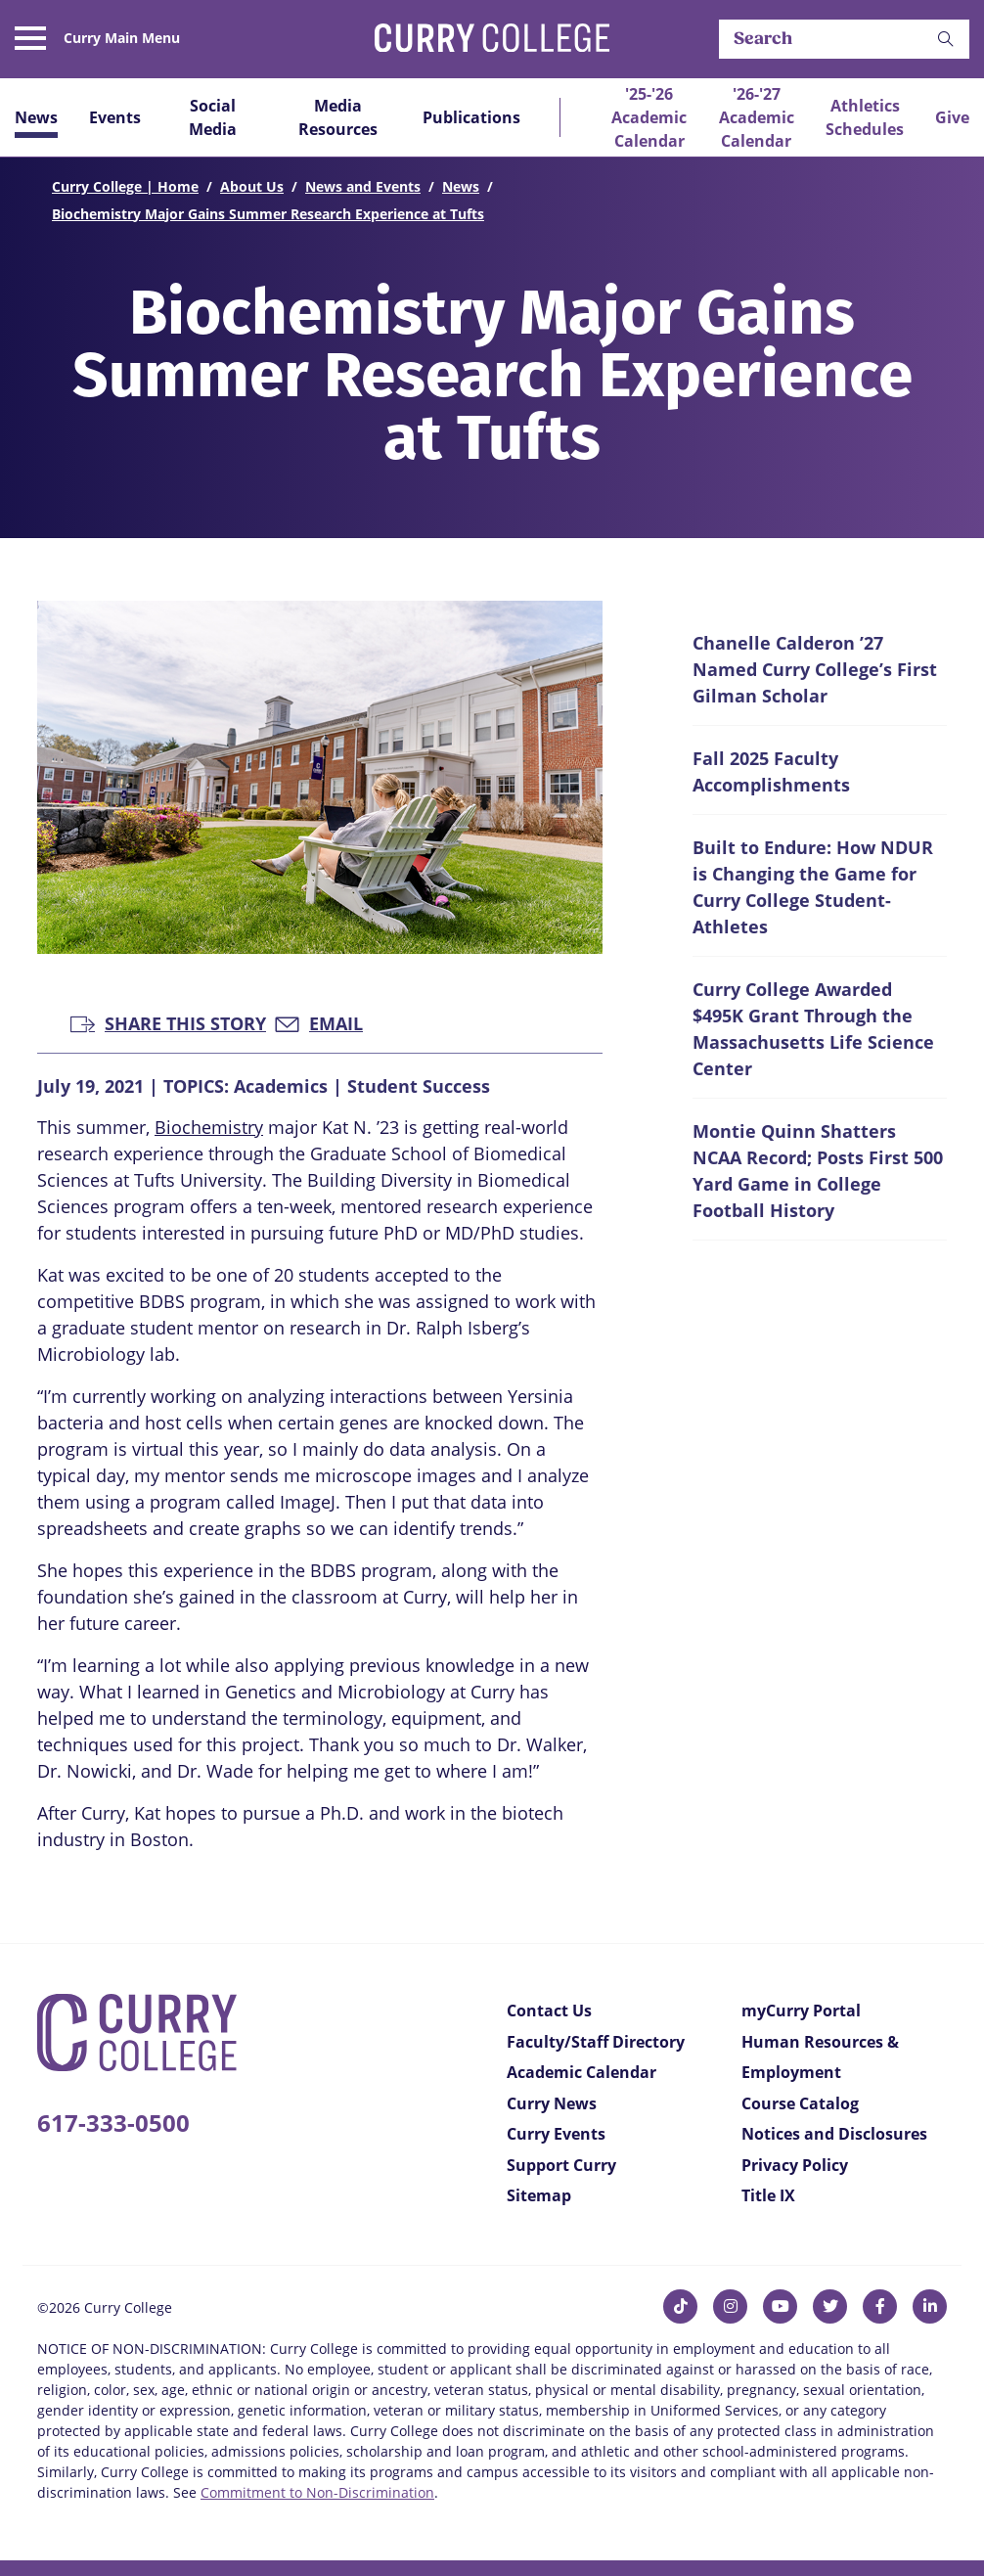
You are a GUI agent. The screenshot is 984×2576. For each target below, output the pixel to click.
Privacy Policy (794, 2165)
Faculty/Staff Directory (596, 2042)
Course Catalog (800, 2103)
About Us (252, 186)
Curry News (552, 2103)
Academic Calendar (581, 2072)
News (36, 117)
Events (115, 117)
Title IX (768, 2195)
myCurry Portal (801, 2010)
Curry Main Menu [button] (122, 38)
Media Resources (338, 117)
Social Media (213, 117)
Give (952, 117)
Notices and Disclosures (834, 2134)
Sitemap (539, 2195)
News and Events (363, 186)
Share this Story (168, 1022)
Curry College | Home (125, 186)
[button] (946, 39)
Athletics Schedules (865, 117)
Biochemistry (209, 1127)
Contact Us (549, 2010)
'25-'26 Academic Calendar (649, 117)
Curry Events (556, 2134)
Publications (471, 117)
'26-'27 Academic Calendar (756, 117)
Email (319, 1022)
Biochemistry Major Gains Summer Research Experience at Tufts (268, 213)
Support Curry (561, 2165)
